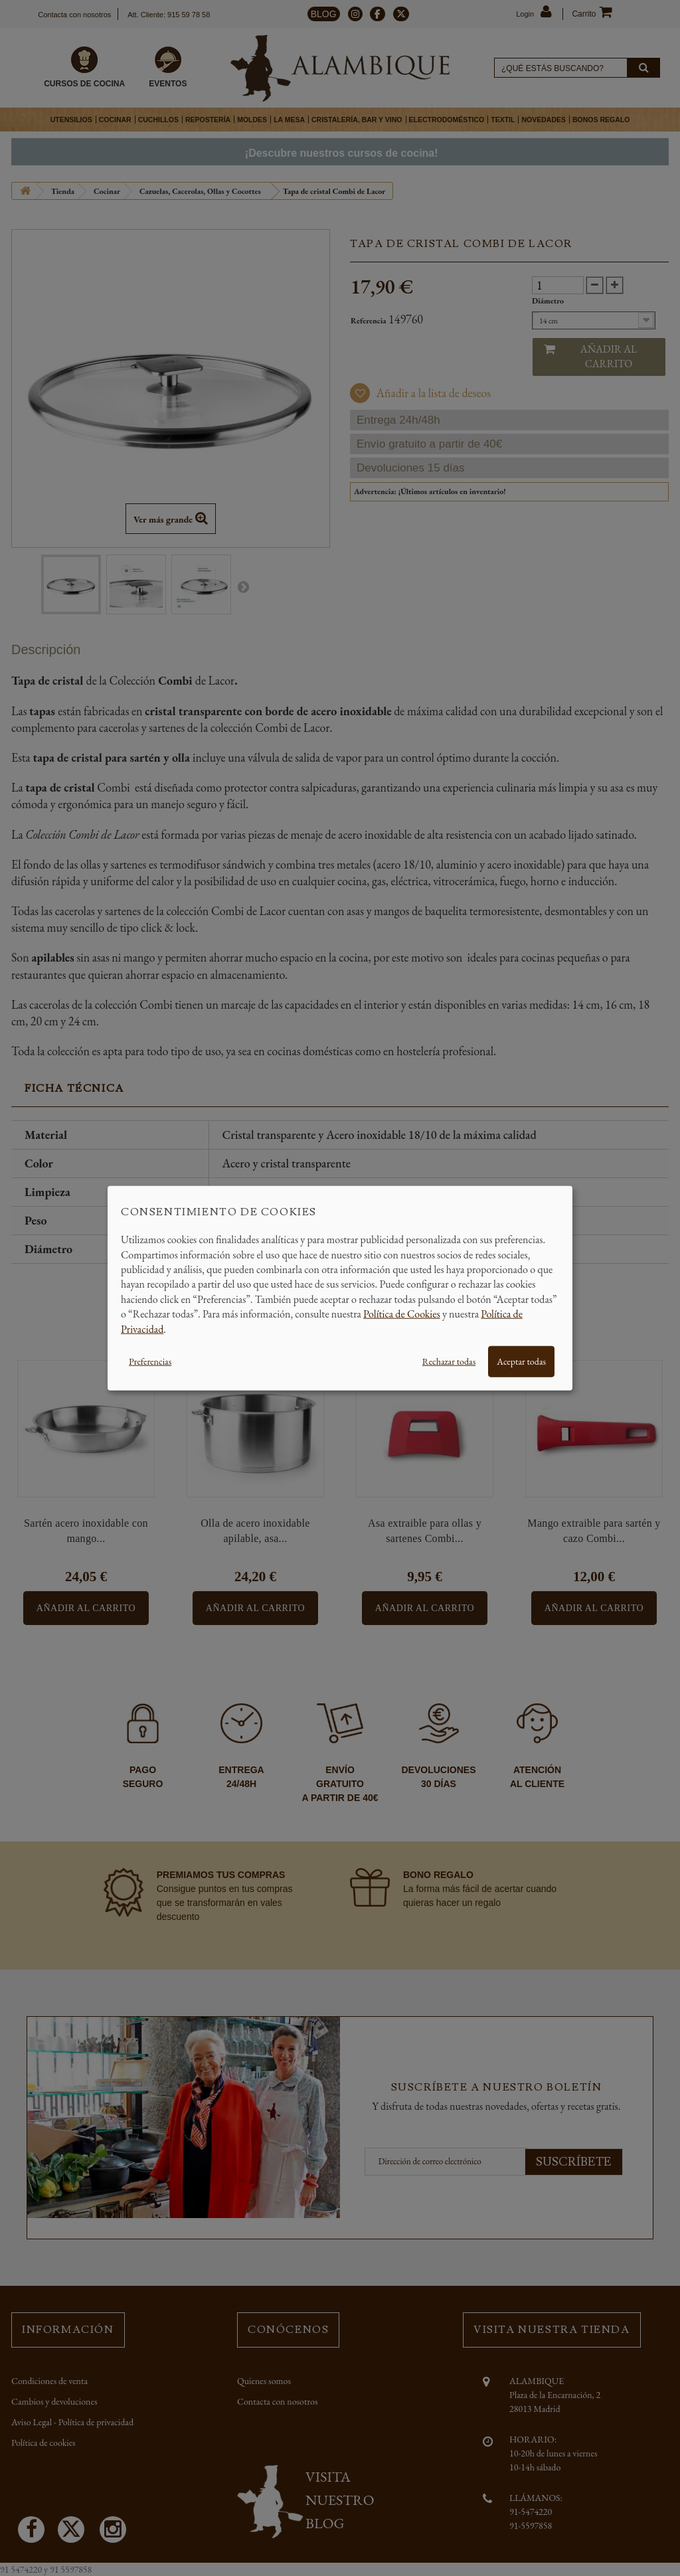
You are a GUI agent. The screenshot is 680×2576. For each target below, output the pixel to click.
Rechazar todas (448, 1361)
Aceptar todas (521, 1361)
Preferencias (150, 1361)
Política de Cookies (401, 1314)
